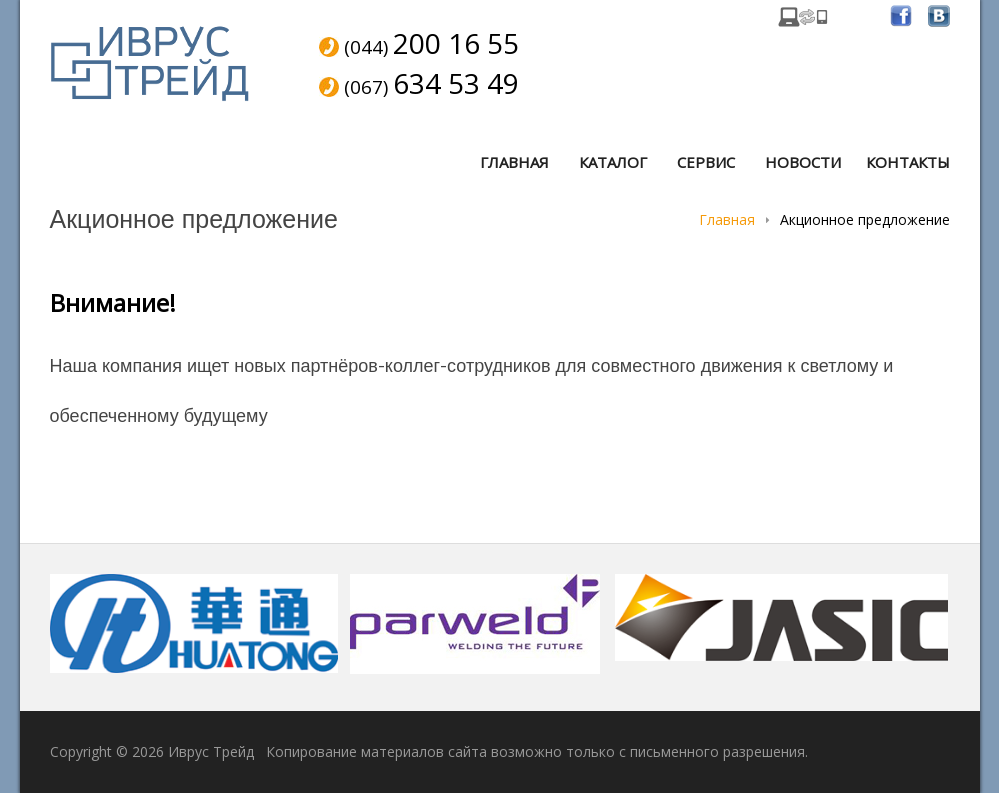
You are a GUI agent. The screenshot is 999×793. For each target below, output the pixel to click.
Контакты (908, 162)
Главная (514, 162)
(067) (431, 85)
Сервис (706, 162)
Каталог (613, 162)
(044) (431, 45)
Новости (803, 162)
